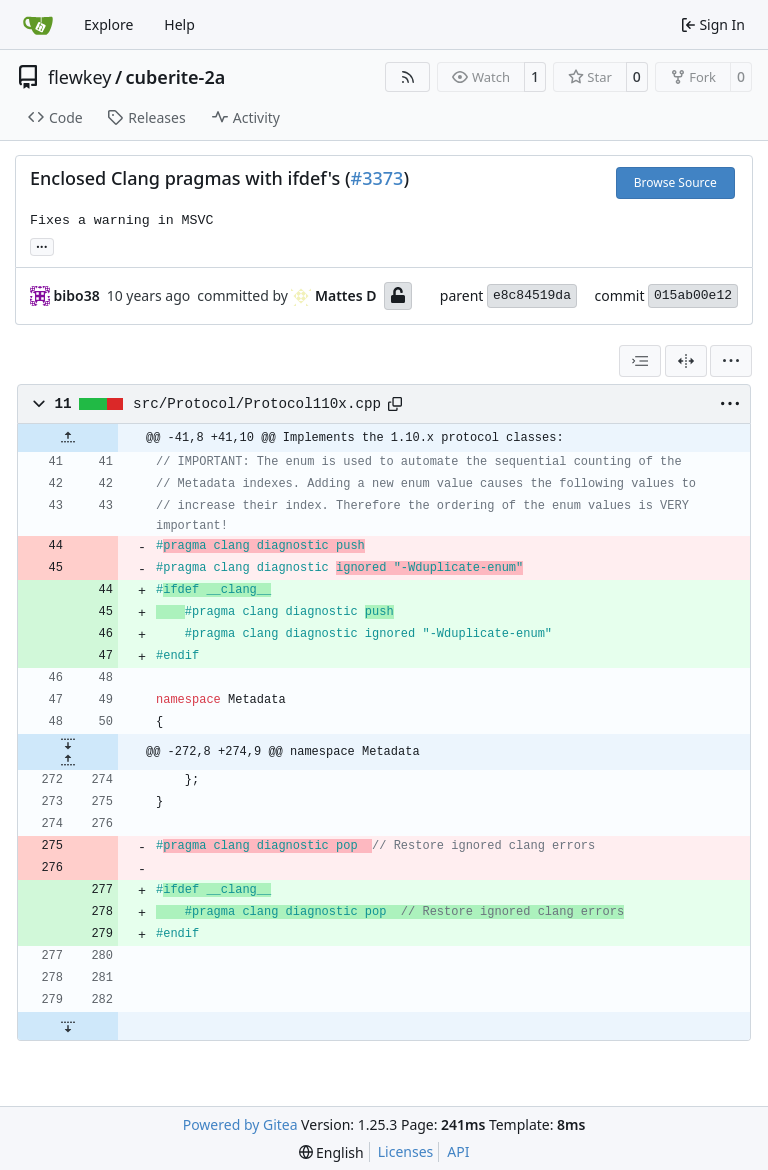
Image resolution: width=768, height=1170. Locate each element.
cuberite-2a (176, 77)
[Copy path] (395, 404)
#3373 (377, 178)
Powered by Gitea (240, 1124)
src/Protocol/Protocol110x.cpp (257, 404)
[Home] (38, 25)
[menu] (731, 361)
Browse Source (675, 182)
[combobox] (640, 361)
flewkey (79, 77)
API (458, 1151)
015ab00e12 (693, 295)
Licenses (406, 1151)
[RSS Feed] (408, 77)
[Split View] (686, 361)
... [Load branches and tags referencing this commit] (42, 245)
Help (179, 24)
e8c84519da (532, 295)
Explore (108, 24)
